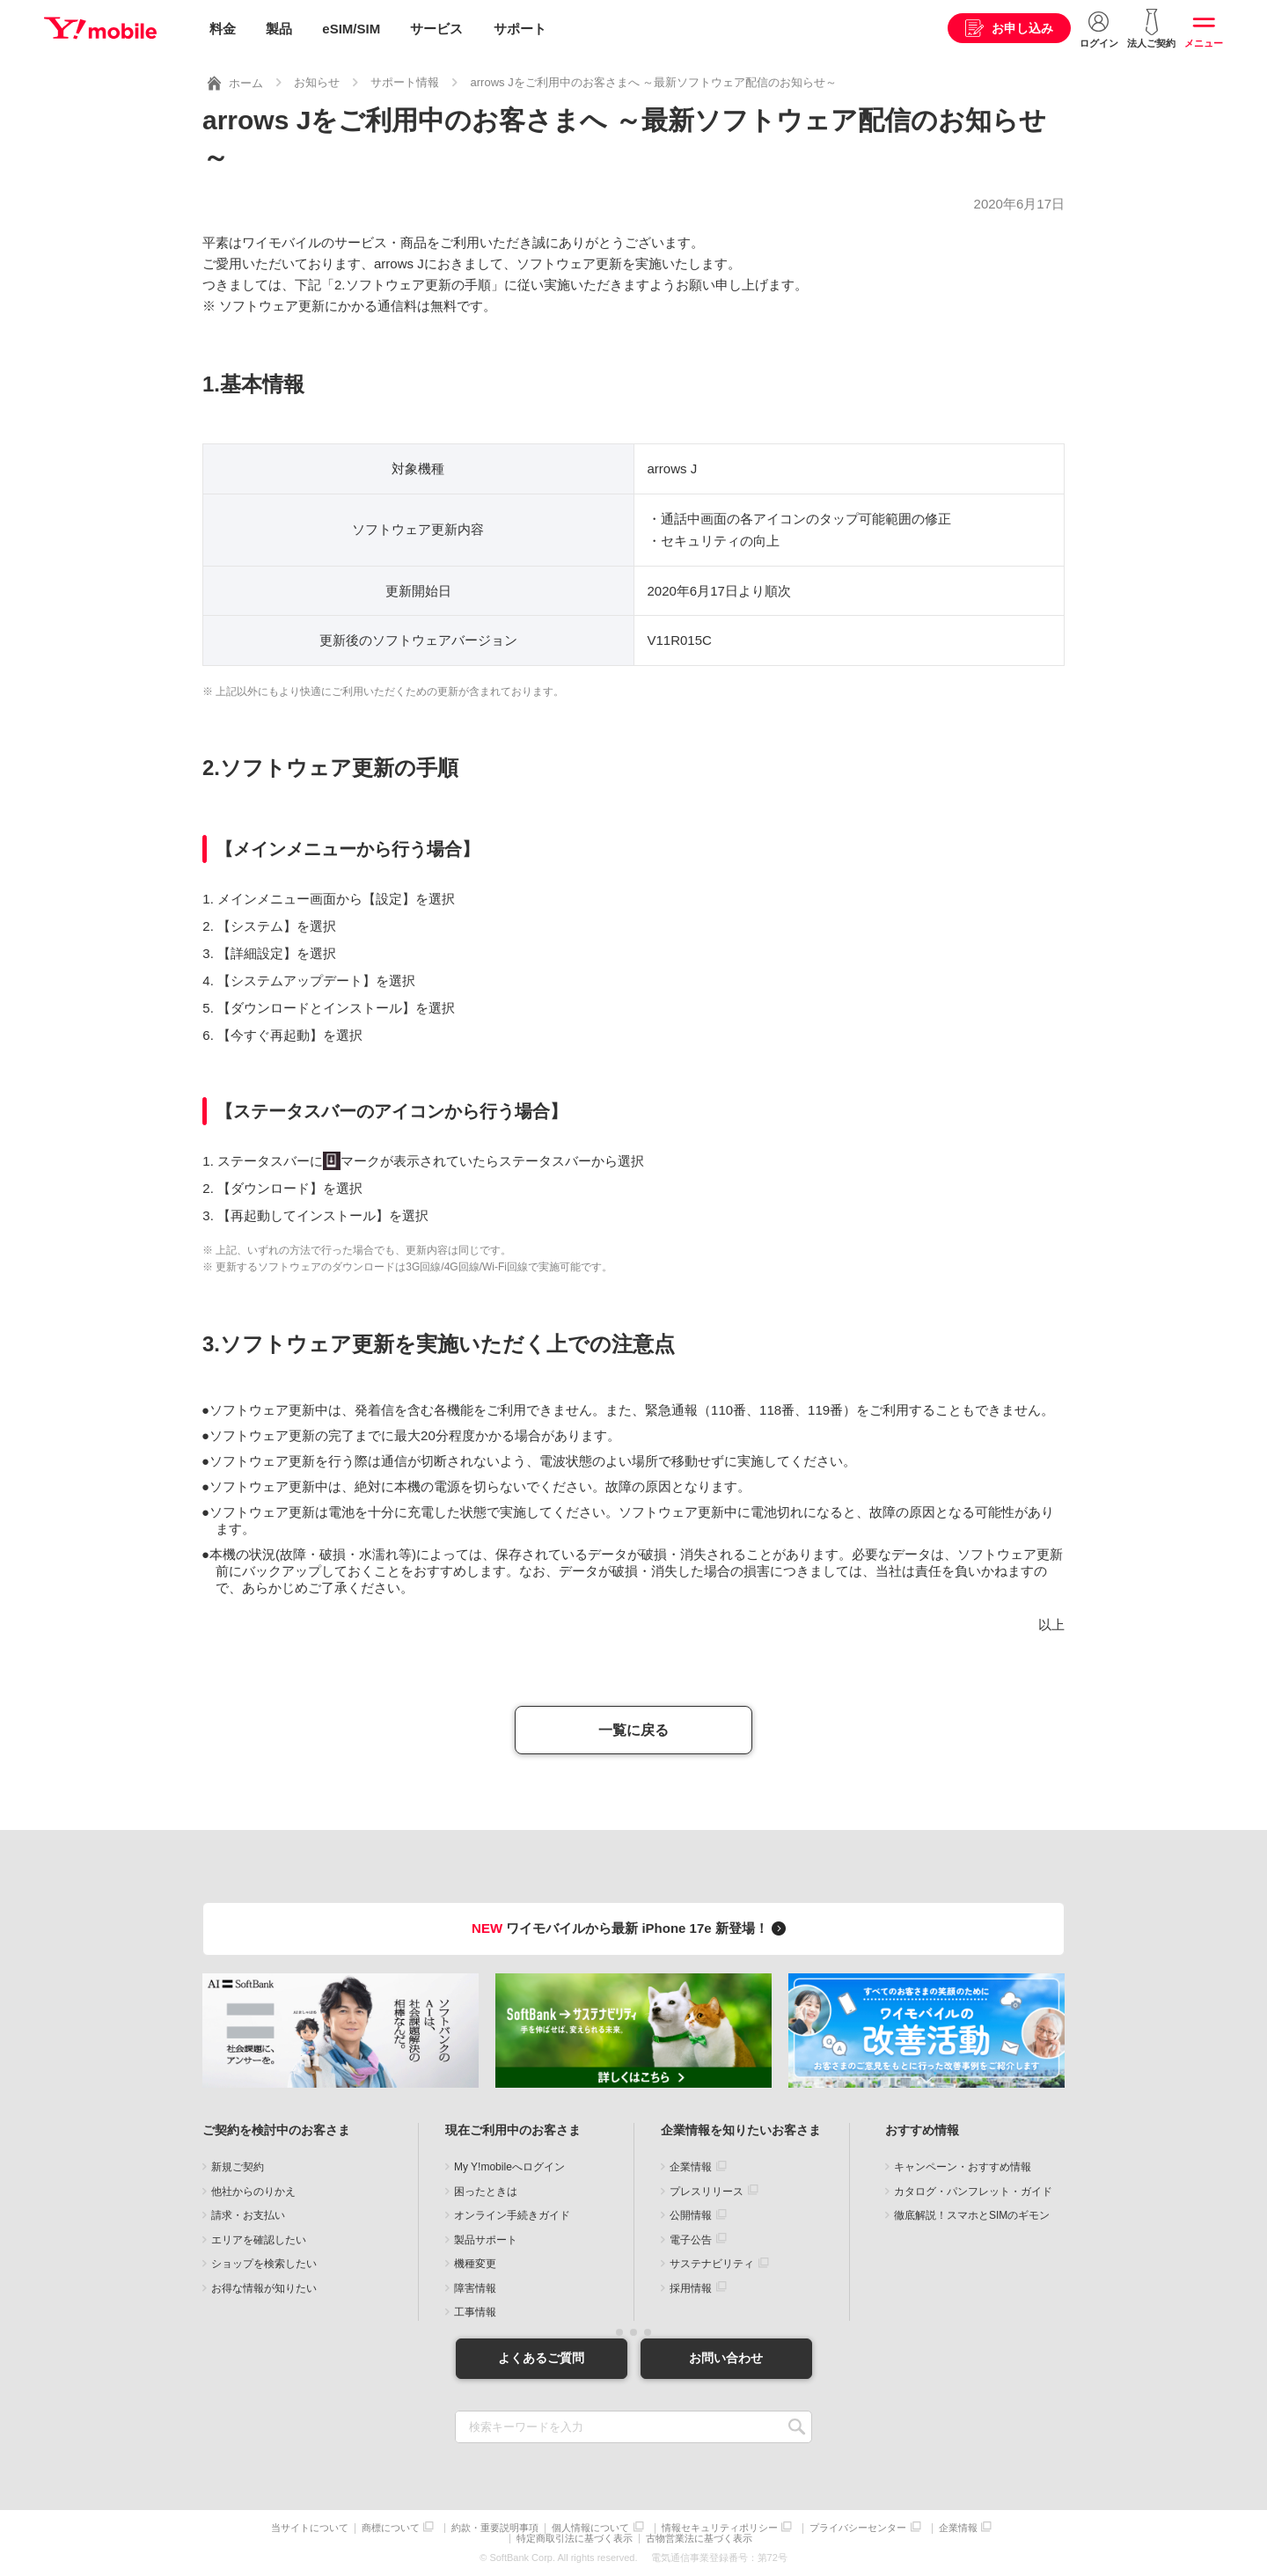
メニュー (1203, 43)
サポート (520, 28)
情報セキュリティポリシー (720, 2527)
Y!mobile (100, 29)
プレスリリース (706, 2190)
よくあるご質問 (541, 2358)
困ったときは (485, 2190)
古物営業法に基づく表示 (699, 2538)
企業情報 (691, 2167)
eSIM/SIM (351, 28)
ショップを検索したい (264, 2264)
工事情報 (475, 2312)
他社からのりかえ (253, 2190)
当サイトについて (309, 2527)
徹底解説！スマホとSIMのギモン (972, 2215)
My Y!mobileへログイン (509, 2167)
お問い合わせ (726, 2358)
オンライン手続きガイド (512, 2215)
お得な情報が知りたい (264, 2287)
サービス (436, 28)
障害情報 (475, 2287)
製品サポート (485, 2239)
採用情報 (691, 2287)
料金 (222, 28)
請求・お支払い (248, 2215)
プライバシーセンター (857, 2527)
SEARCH (796, 2426)
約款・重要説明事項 (494, 2527)
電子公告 (691, 2239)
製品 (279, 28)
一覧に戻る (633, 1730)
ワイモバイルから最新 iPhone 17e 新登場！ (631, 1928)
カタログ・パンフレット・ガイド (973, 2190)
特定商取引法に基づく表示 (574, 2538)
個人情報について (590, 2527)
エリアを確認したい (258, 2239)
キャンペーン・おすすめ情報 (962, 2167)
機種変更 (475, 2264)
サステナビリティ (712, 2264)
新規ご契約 (237, 2167)
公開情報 (691, 2215)
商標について (391, 2527)
